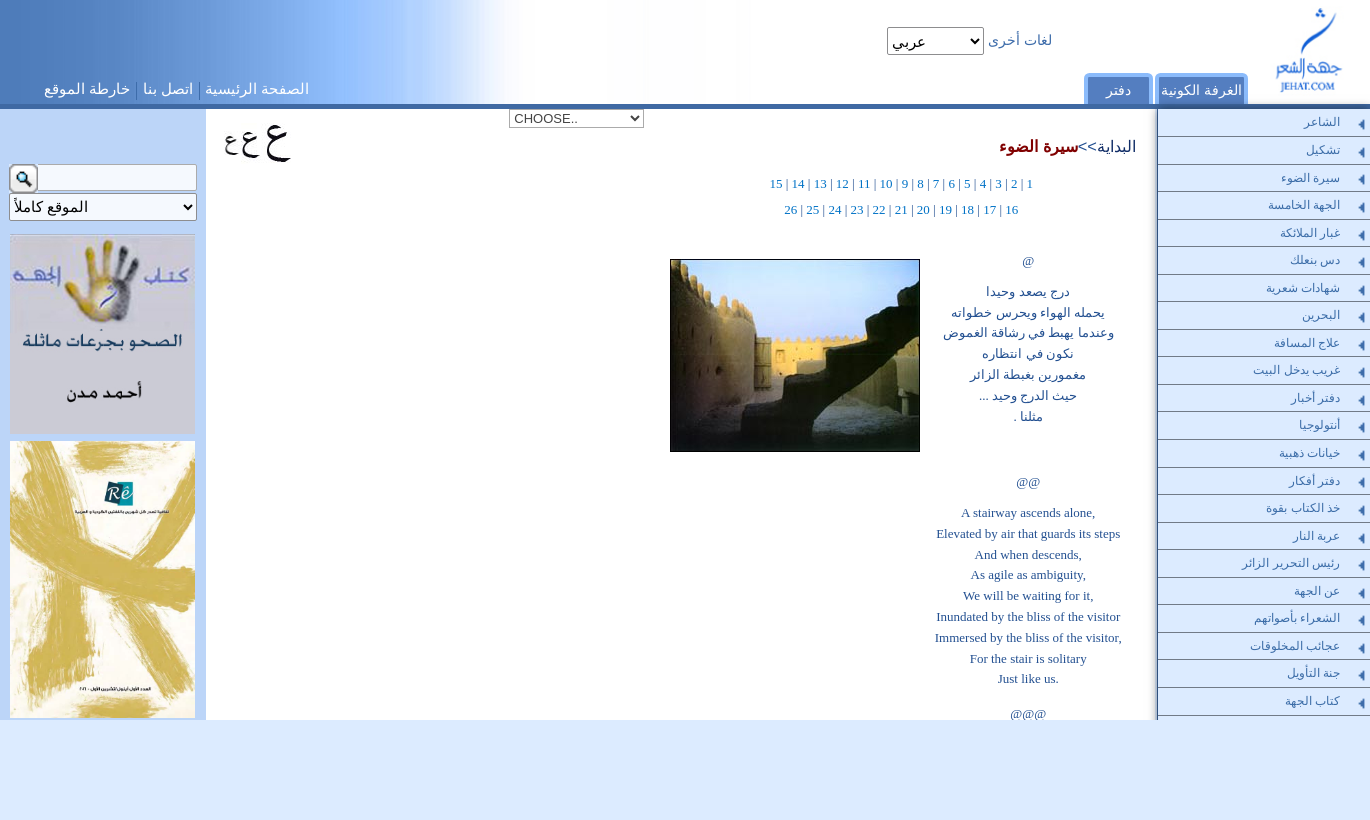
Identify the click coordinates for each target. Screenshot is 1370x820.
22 (879, 209)
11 (864, 183)
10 (886, 183)
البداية (1116, 146)
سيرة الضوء (1038, 146)
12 (842, 183)
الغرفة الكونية (1201, 90)
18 (967, 209)
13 (820, 183)
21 (901, 209)
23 (857, 209)
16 (1011, 209)
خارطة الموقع (87, 88)
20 (923, 209)
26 (790, 209)
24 (834, 209)
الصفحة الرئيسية (257, 88)
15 (775, 183)
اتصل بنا (168, 88)
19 (945, 209)
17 (989, 209)
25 (812, 209)
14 (798, 183)
